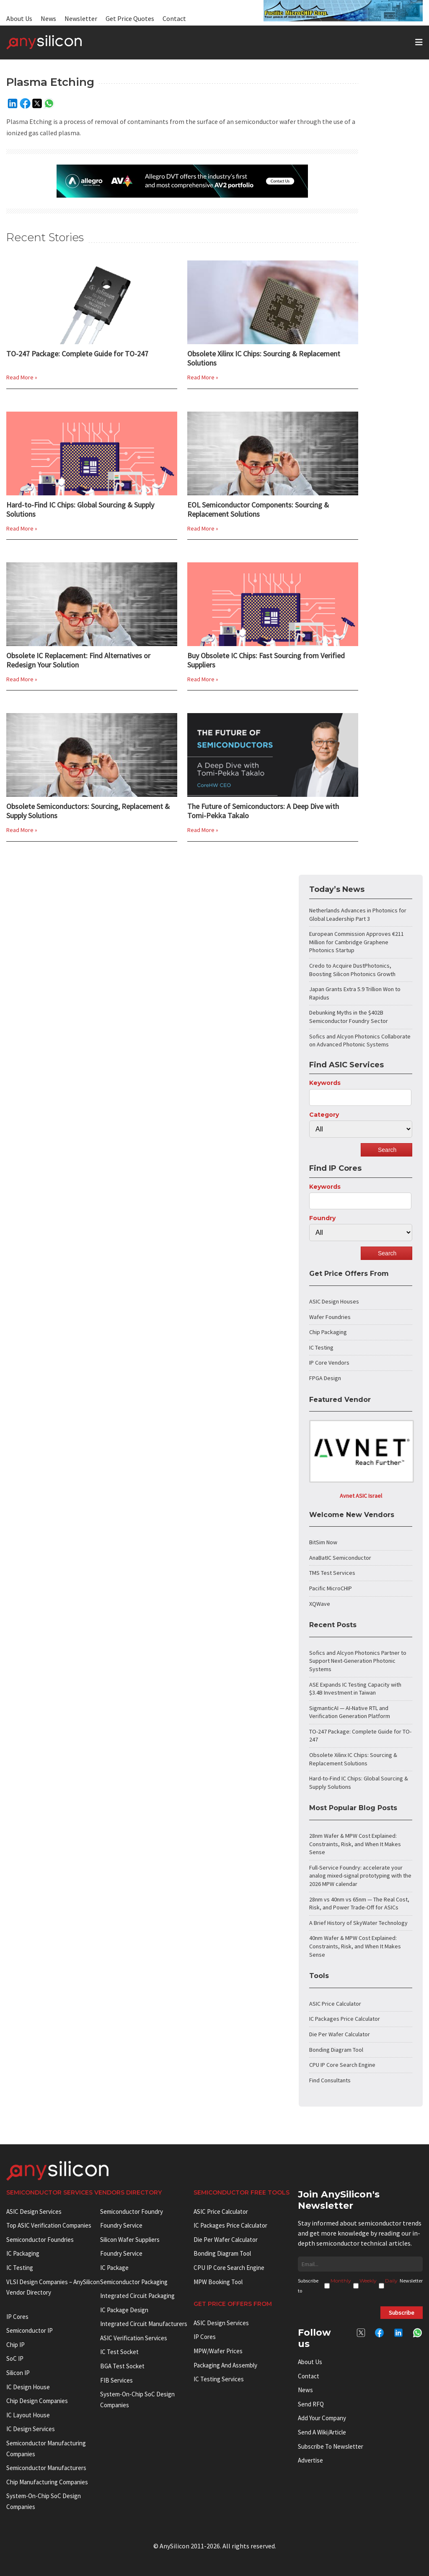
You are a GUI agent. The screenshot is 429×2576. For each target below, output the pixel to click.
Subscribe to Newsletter (330, 2446)
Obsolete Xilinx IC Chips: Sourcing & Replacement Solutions (263, 358)
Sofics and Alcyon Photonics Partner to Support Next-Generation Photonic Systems (357, 1661)
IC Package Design (124, 2310)
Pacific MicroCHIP (330, 1588)
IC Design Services (30, 2429)
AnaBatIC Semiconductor (340, 1557)
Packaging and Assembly (225, 2365)
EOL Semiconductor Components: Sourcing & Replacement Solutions (258, 509)
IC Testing (321, 1347)
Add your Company (322, 2418)
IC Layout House (28, 2415)
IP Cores (205, 2337)
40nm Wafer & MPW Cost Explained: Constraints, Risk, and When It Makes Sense (355, 1946)
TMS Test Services (332, 1573)
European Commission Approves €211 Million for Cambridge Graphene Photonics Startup (356, 942)
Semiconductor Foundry (131, 2211)
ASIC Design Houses (334, 1301)
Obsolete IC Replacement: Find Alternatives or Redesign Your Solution (78, 660)
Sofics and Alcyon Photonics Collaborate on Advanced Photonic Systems (360, 1040)
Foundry (322, 1218)
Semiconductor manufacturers (46, 2468)
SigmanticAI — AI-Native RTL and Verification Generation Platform (349, 1712)
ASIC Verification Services (133, 2338)
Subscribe (401, 2312)
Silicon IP (18, 2373)
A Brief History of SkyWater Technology (358, 1923)
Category (324, 1114)
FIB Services (116, 2380)
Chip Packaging (328, 1332)
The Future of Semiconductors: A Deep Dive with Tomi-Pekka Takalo (263, 811)
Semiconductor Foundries (40, 2240)
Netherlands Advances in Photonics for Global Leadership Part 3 (357, 914)
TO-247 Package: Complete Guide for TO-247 (77, 353)
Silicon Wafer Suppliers (130, 2240)
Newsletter (81, 18)
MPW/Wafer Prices (218, 2351)
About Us (19, 18)
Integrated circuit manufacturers (143, 2324)
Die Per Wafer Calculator (339, 2034)
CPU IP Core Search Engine (342, 2065)
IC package (114, 2268)
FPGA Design (325, 1378)
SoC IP (14, 2358)
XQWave (319, 1603)
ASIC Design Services (34, 2211)
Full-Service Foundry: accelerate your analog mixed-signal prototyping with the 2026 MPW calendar (360, 1876)
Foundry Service (121, 2225)
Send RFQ (311, 2404)
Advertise (310, 2460)
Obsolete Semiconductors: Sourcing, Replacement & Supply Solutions (88, 811)
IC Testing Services (219, 2379)
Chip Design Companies (37, 2401)
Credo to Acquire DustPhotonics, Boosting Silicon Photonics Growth (352, 970)
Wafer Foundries (330, 1317)
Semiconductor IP (29, 2330)
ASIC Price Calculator (335, 2003)
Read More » (21, 377)
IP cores (17, 2317)
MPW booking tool (218, 2282)
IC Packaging (22, 2253)
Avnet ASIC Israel (361, 1495)
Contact (174, 18)
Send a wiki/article (322, 2432)
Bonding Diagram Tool (336, 2049)
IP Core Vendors (329, 1362)
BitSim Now (323, 1542)
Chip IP (15, 2345)
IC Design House (28, 2387)
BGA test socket (122, 2366)
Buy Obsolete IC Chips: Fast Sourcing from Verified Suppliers (266, 660)
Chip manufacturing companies (47, 2482)
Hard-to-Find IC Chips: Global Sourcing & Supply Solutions (80, 509)
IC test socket (119, 2352)
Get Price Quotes (130, 18)
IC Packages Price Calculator (344, 2018)
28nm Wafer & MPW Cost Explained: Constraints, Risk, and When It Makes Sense (355, 1844)
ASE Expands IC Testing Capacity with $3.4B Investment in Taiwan (355, 1689)
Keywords (325, 1083)
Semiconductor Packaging (134, 2282)
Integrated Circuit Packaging (137, 2296)
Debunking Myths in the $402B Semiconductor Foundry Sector (348, 1017)
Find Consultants (330, 2080)
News (48, 18)
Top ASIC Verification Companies (48, 2225)
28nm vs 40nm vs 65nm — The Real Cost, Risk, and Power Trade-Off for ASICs (359, 1903)
